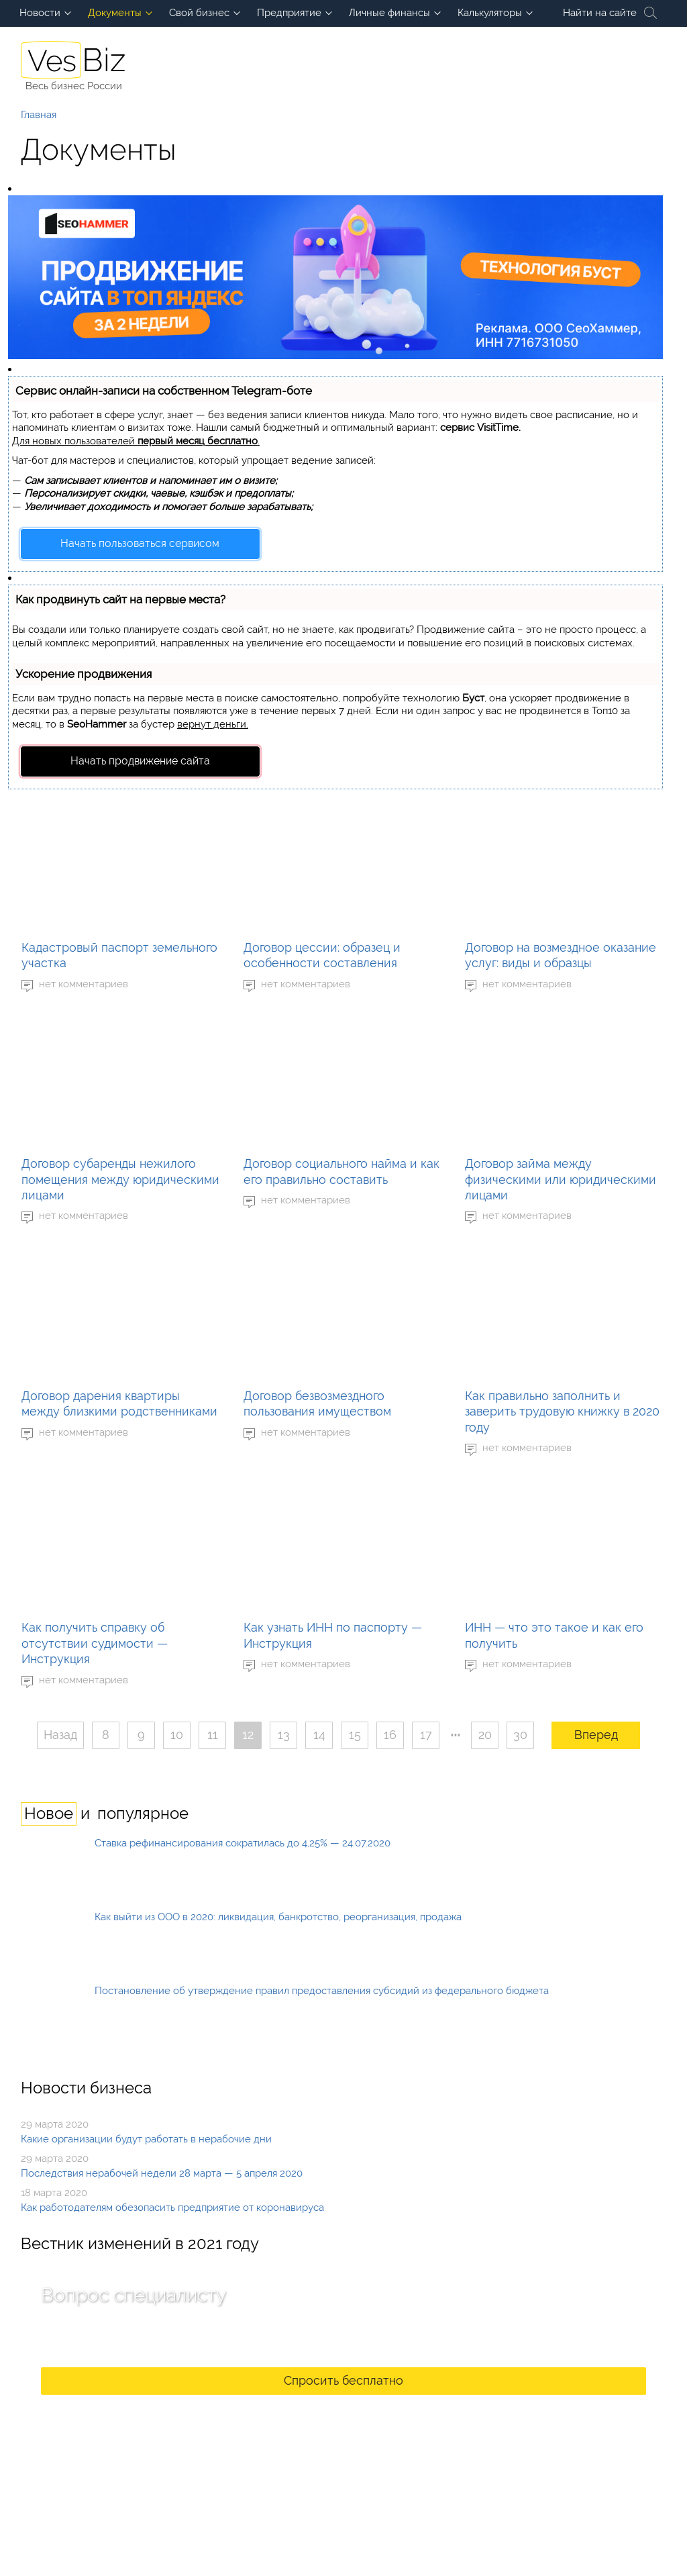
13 (284, 1735)
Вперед (596, 1735)
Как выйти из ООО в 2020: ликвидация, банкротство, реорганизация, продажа (278, 1917)
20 (485, 1735)
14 (319, 1735)
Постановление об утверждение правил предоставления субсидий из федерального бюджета (322, 1991)
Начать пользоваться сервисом (139, 543)
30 (520, 1735)
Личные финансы (389, 13)
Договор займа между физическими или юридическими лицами (560, 1179)
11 (212, 1735)
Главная (38, 115)
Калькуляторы (490, 13)
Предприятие (289, 13)
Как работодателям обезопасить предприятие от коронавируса (172, 2207)
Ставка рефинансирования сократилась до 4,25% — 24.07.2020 (242, 1843)
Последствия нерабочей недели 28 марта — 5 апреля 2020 (162, 2173)
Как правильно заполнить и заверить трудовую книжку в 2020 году (562, 1411)
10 (176, 1735)
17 (426, 1735)
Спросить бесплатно (343, 2380)
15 (355, 1735)
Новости (39, 13)
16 (390, 1735)
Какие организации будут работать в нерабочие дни (146, 2139)
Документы (115, 13)
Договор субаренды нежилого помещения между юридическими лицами (120, 1179)
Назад (60, 1735)
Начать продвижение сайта (140, 760)
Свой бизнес (199, 13)
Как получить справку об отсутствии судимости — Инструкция (94, 1643)
